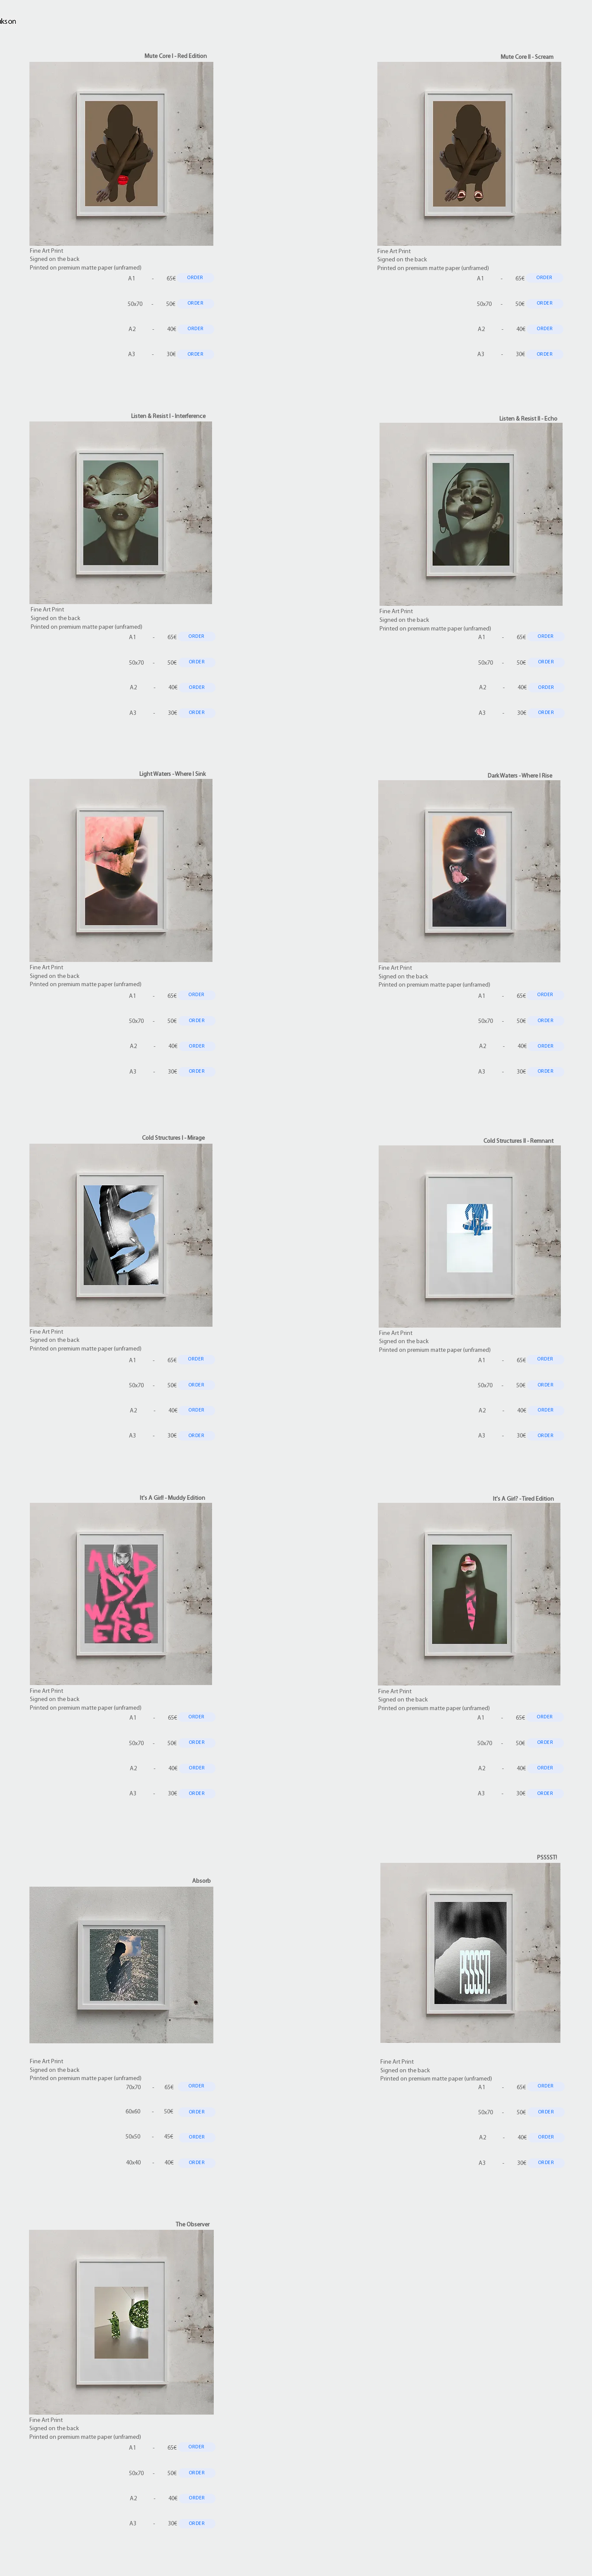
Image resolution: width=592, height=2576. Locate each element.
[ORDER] (195, 278)
